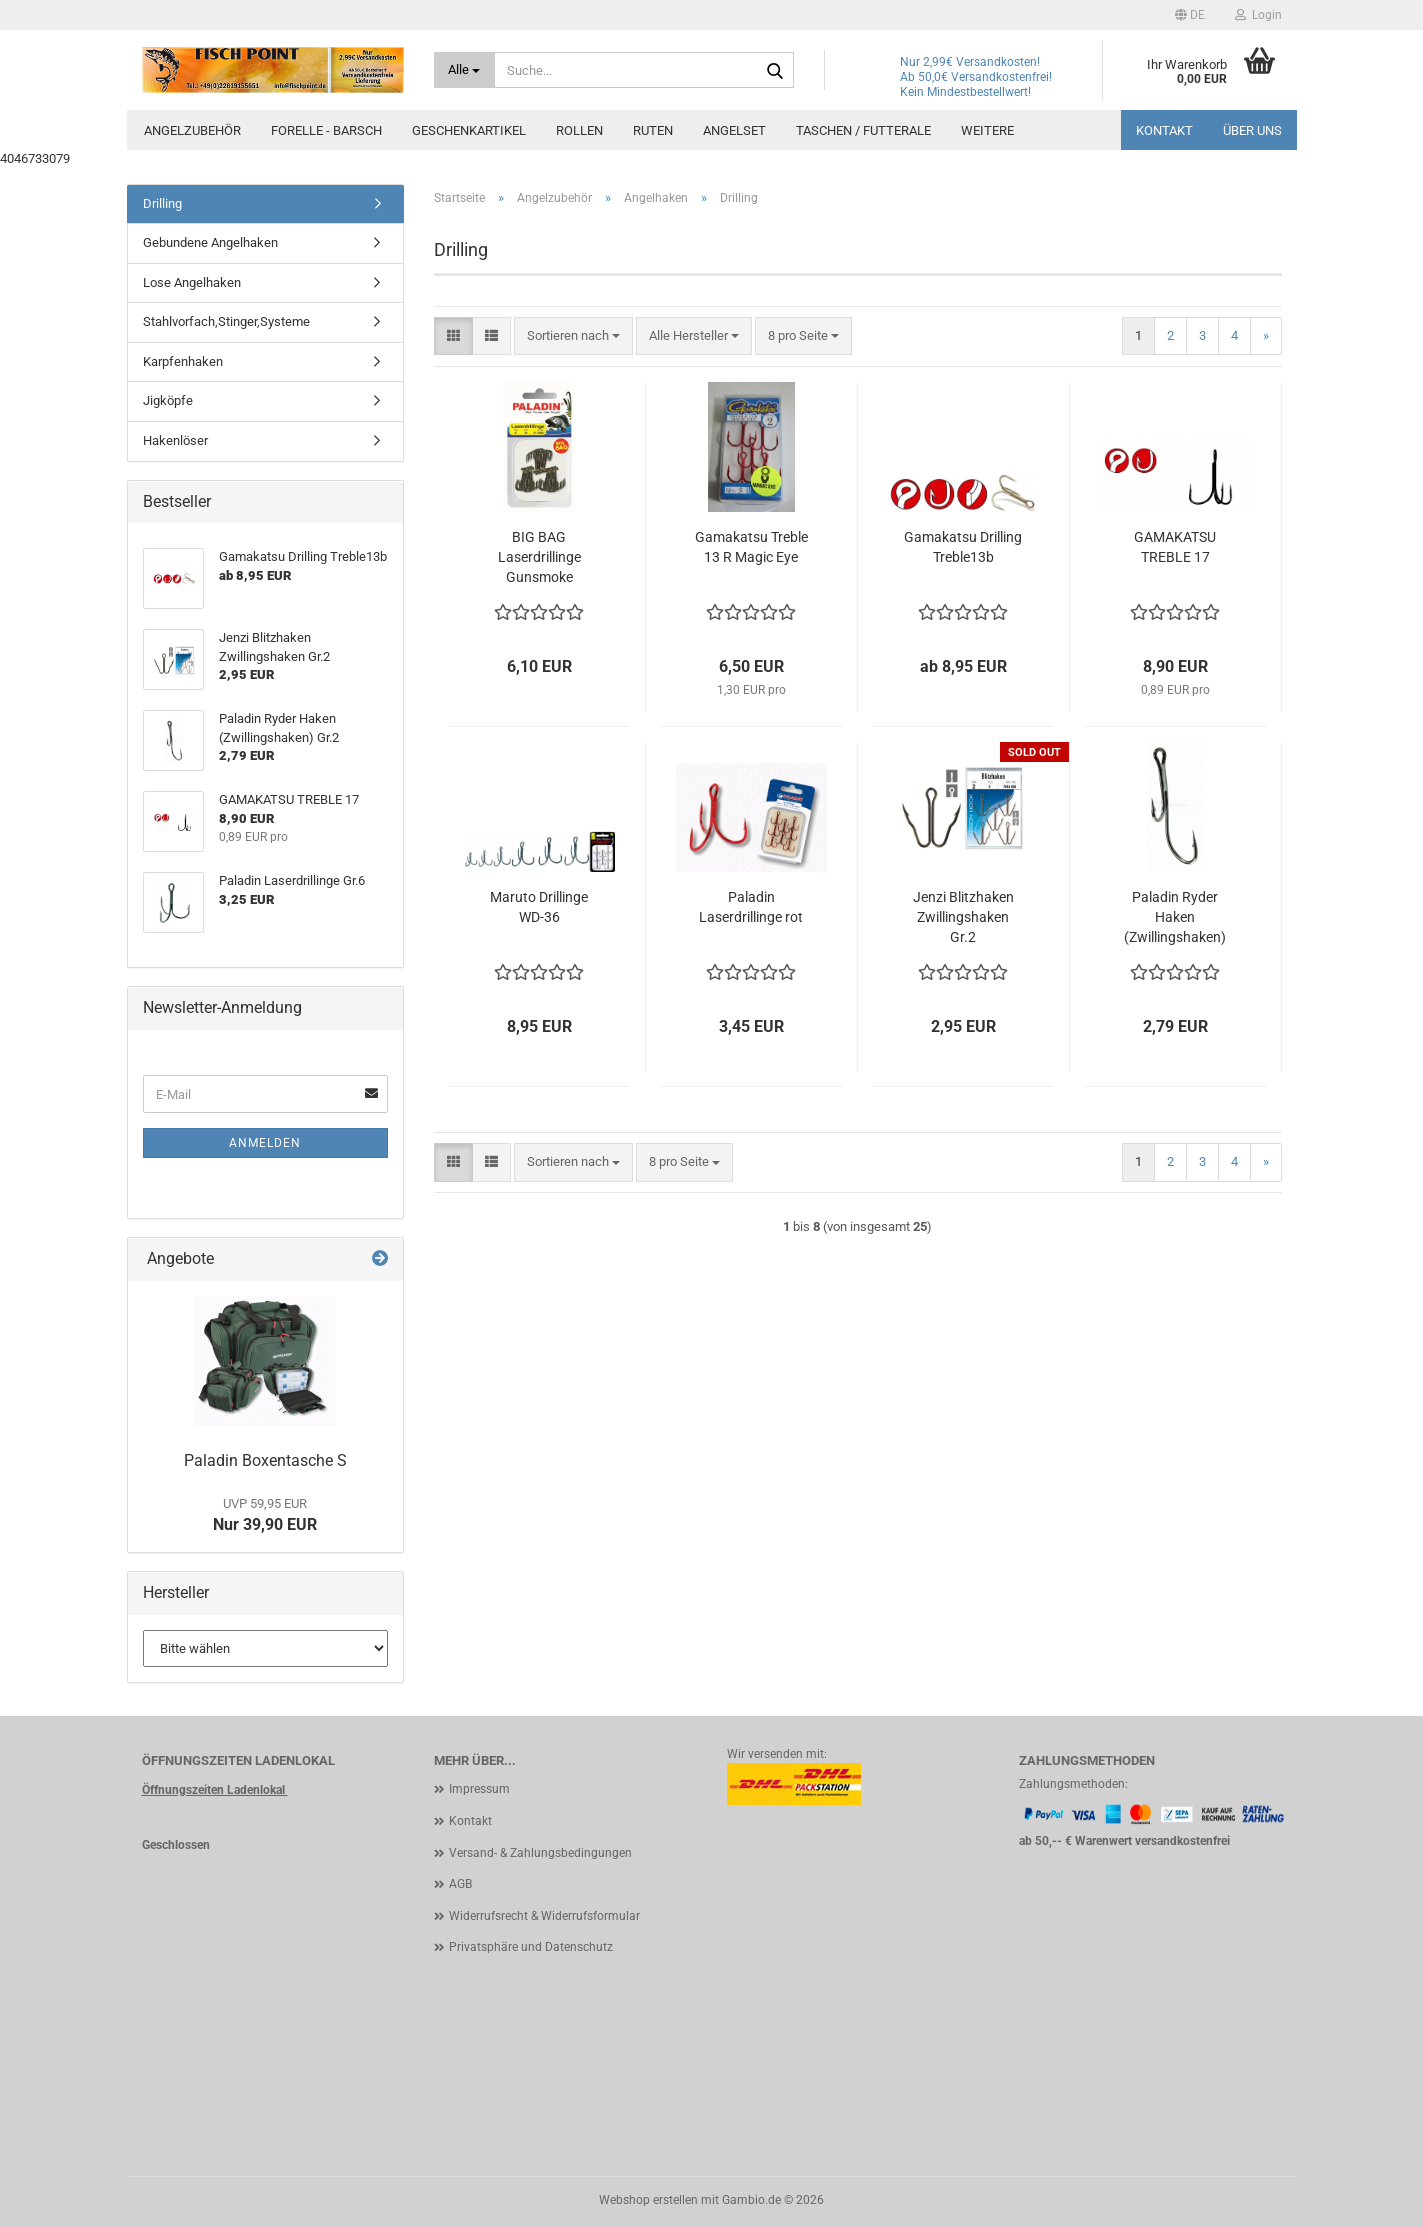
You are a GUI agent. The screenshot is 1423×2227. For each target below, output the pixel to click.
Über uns (1252, 130)
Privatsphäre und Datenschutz (531, 1947)
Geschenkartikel (469, 130)
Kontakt (1164, 130)
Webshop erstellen (648, 2200)
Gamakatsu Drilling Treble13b (963, 547)
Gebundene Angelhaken (210, 242)
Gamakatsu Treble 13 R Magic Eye (751, 547)
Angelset (734, 130)
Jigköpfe (168, 400)
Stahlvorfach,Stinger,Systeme (226, 321)
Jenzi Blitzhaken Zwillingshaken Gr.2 (963, 917)
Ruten (653, 130)
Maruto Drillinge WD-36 (539, 907)
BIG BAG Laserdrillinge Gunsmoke (539, 557)
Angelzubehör (192, 130)
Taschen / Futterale (863, 130)
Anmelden (265, 1143)
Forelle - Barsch (326, 130)
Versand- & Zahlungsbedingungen (540, 1853)
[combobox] (573, 336)
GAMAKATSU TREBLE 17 (1175, 547)
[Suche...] (464, 70)
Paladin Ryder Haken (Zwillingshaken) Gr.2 (1175, 918)
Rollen (579, 130)
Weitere (987, 130)
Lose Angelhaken (192, 282)
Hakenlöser (175, 440)
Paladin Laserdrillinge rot (751, 907)
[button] (1190, 15)
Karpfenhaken (183, 361)
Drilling (162, 203)
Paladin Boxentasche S (265, 1460)
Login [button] (1258, 15)
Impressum (479, 1789)
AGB (460, 1884)
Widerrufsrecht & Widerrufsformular (544, 1916)
